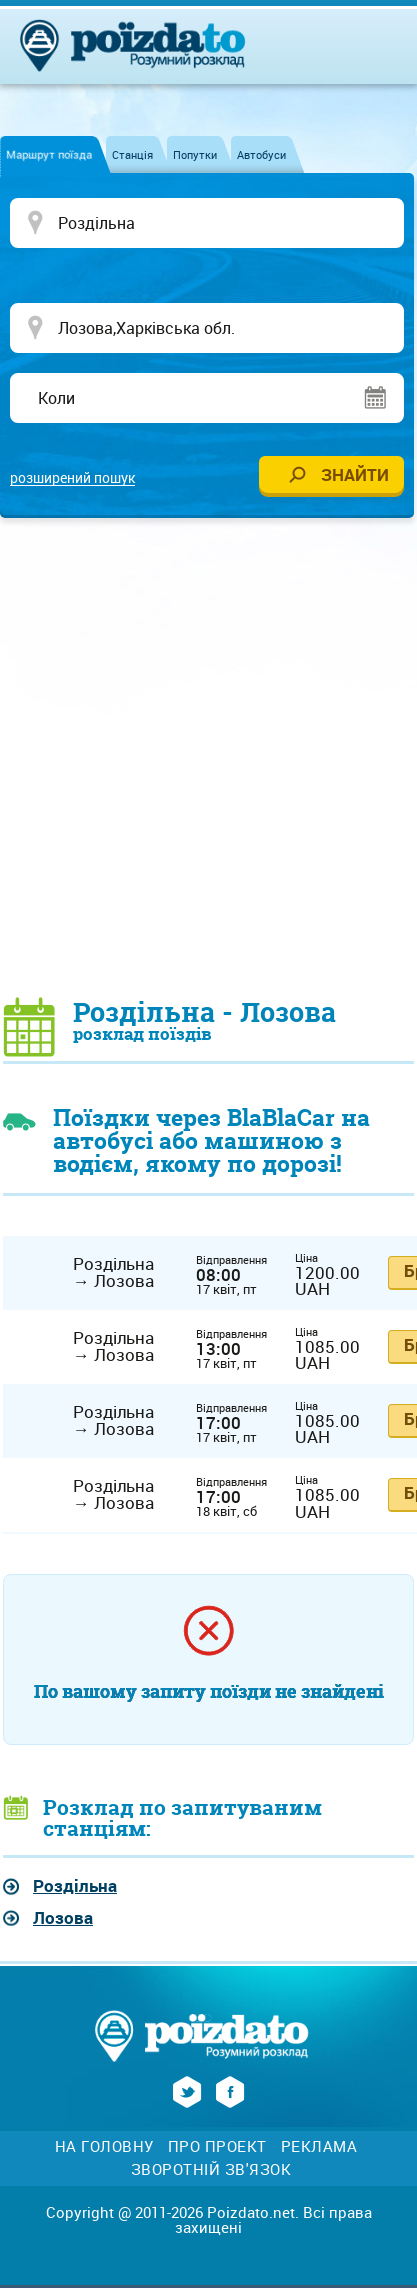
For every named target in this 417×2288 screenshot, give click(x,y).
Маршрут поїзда (49, 154)
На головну (104, 2146)
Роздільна (75, 1885)
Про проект (217, 2146)
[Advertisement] (208, 756)
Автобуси (261, 154)
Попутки (195, 154)
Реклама (319, 2146)
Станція (132, 154)
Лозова (63, 1917)
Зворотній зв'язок (211, 2169)
